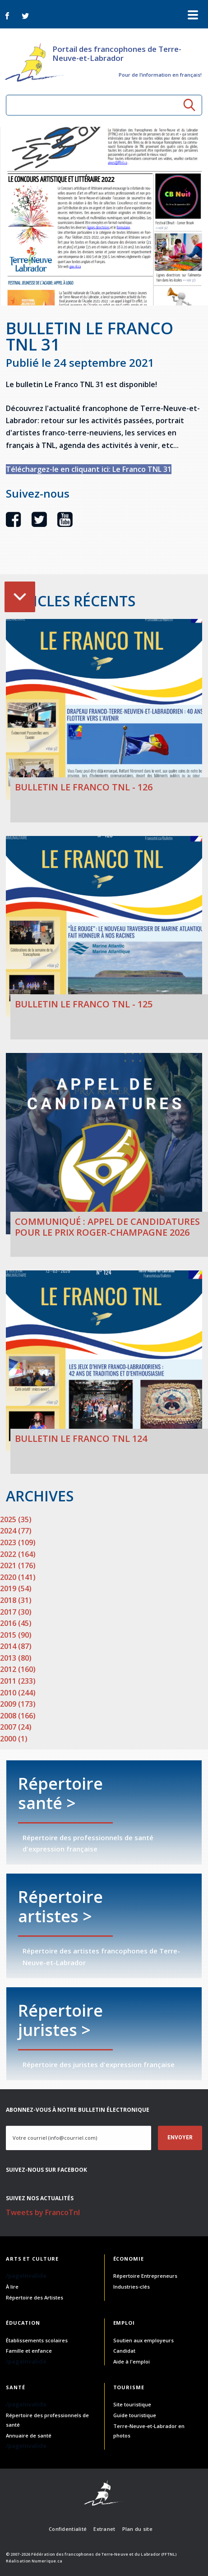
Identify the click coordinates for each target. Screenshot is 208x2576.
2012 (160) (18, 1669)
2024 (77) (16, 1531)
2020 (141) (18, 1577)
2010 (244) (18, 1693)
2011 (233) (18, 1681)
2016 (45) (16, 1623)
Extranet (104, 2528)
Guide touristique (134, 2415)
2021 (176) (18, 1565)
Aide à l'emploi (131, 2361)
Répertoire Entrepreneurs (145, 2275)
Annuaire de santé (28, 2435)
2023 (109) (18, 1542)
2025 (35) (16, 1519)
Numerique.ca (47, 2561)
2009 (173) (18, 1704)
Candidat (124, 2350)
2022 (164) (18, 1554)
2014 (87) (16, 1646)
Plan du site (137, 2528)
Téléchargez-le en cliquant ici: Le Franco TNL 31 (88, 469)
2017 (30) (16, 1612)
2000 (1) (14, 1739)
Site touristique (132, 2404)
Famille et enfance (29, 2350)
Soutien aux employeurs (143, 2340)
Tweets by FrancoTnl (43, 2212)
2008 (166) (18, 1716)
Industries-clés (131, 2286)
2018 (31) (16, 1600)
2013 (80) (16, 1658)
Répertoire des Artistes (34, 2297)
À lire (12, 2286)
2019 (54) (16, 1588)
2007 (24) (16, 1727)
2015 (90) (16, 1635)
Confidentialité (68, 2528)
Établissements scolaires (37, 2340)
